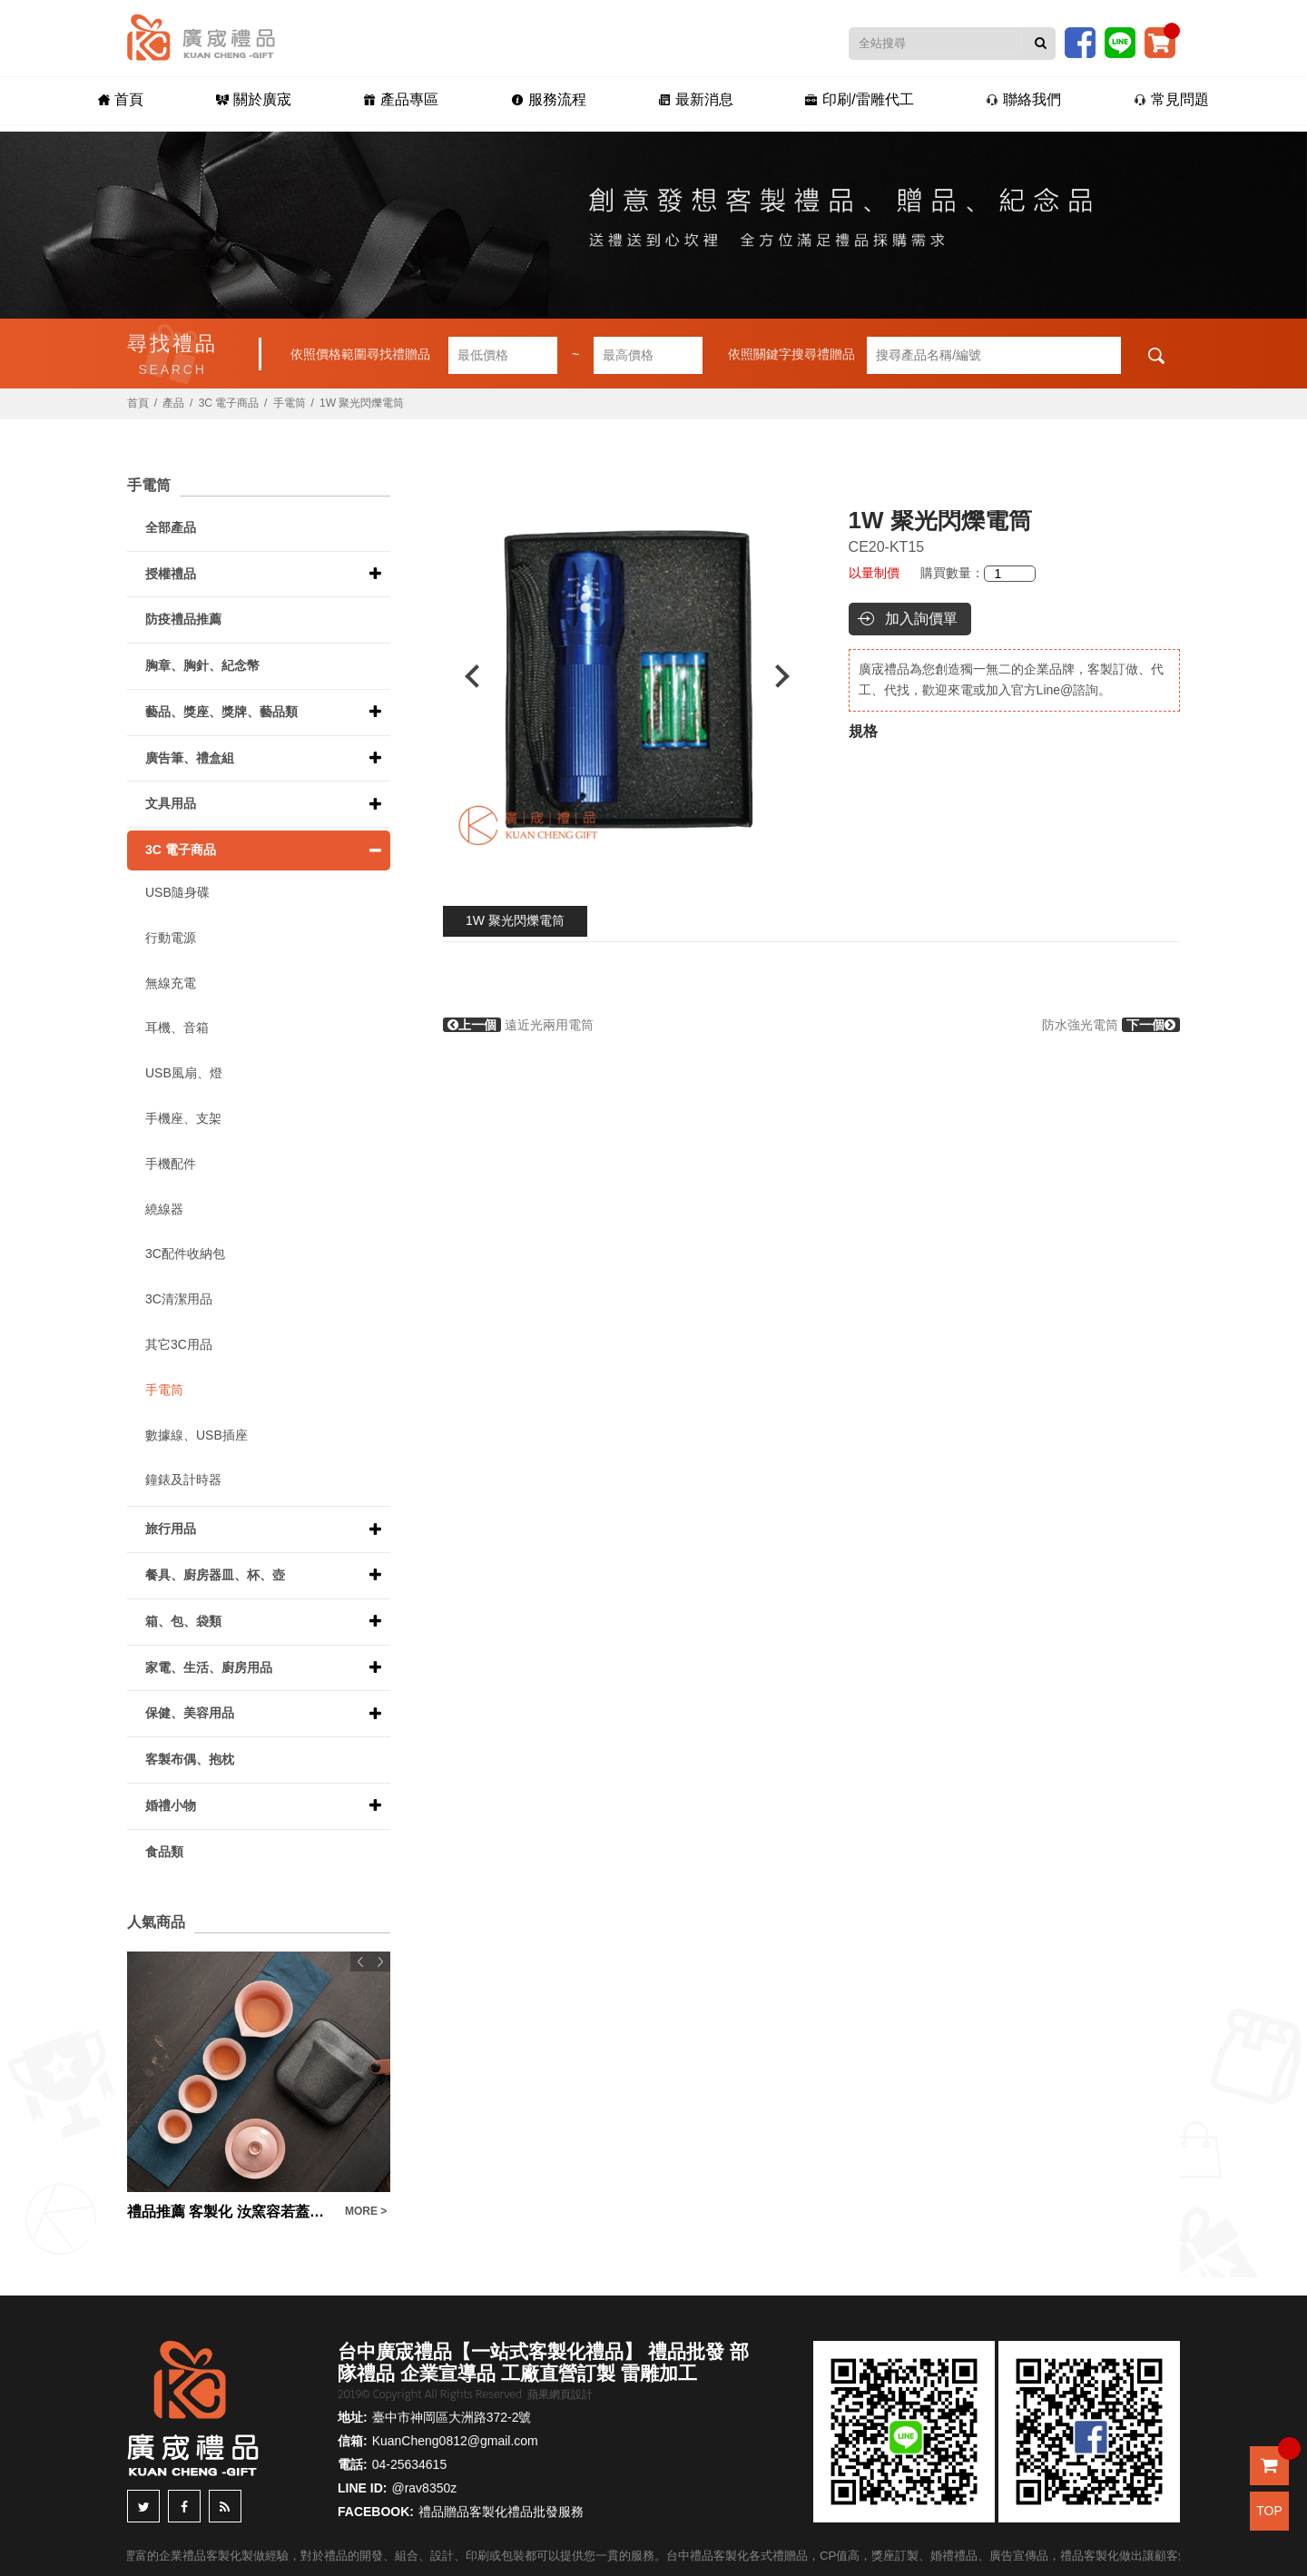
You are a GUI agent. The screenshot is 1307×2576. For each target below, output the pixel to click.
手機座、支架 (183, 1118)
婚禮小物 (170, 1805)
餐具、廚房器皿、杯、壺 (215, 1575)
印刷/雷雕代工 (865, 101)
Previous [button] (463, 676)
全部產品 (170, 527)
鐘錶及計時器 (183, 1479)
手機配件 (170, 1163)
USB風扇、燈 (183, 1073)
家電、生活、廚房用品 (208, 1667)
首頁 (107, 101)
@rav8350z (424, 2488)
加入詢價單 (921, 618)
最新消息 (697, 101)
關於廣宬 (243, 101)
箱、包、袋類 (183, 1621)
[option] (627, 676)
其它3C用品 (178, 1344)
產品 (173, 403)
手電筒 (289, 403)
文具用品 (170, 803)
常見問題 (1185, 101)
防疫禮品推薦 (183, 619)
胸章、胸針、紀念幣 (202, 665)
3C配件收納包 (185, 1253)
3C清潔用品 (178, 1299)
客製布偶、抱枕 (189, 1759)
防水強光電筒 (1111, 1025)
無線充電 (170, 983)
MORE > (366, 2211)
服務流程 (546, 101)
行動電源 (170, 937)
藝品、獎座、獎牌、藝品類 (221, 711)
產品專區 (394, 101)
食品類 (164, 1851)
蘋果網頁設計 (560, 2394)
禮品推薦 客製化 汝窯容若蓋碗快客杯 (231, 2211)
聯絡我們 (1033, 101)
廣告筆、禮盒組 (189, 758)
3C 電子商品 (229, 403)
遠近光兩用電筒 (518, 1025)
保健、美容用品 (189, 1713)
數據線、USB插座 (196, 1435)
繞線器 (164, 1209)
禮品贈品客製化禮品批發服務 (501, 2511)
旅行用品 (170, 1528)
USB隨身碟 (177, 892)
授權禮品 (170, 573)
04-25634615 (409, 2464)
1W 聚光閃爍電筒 (515, 920)
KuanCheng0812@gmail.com (455, 2440)
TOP (1269, 2510)
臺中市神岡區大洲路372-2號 (452, 2417)
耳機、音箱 (177, 1027)
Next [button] (791, 676)
